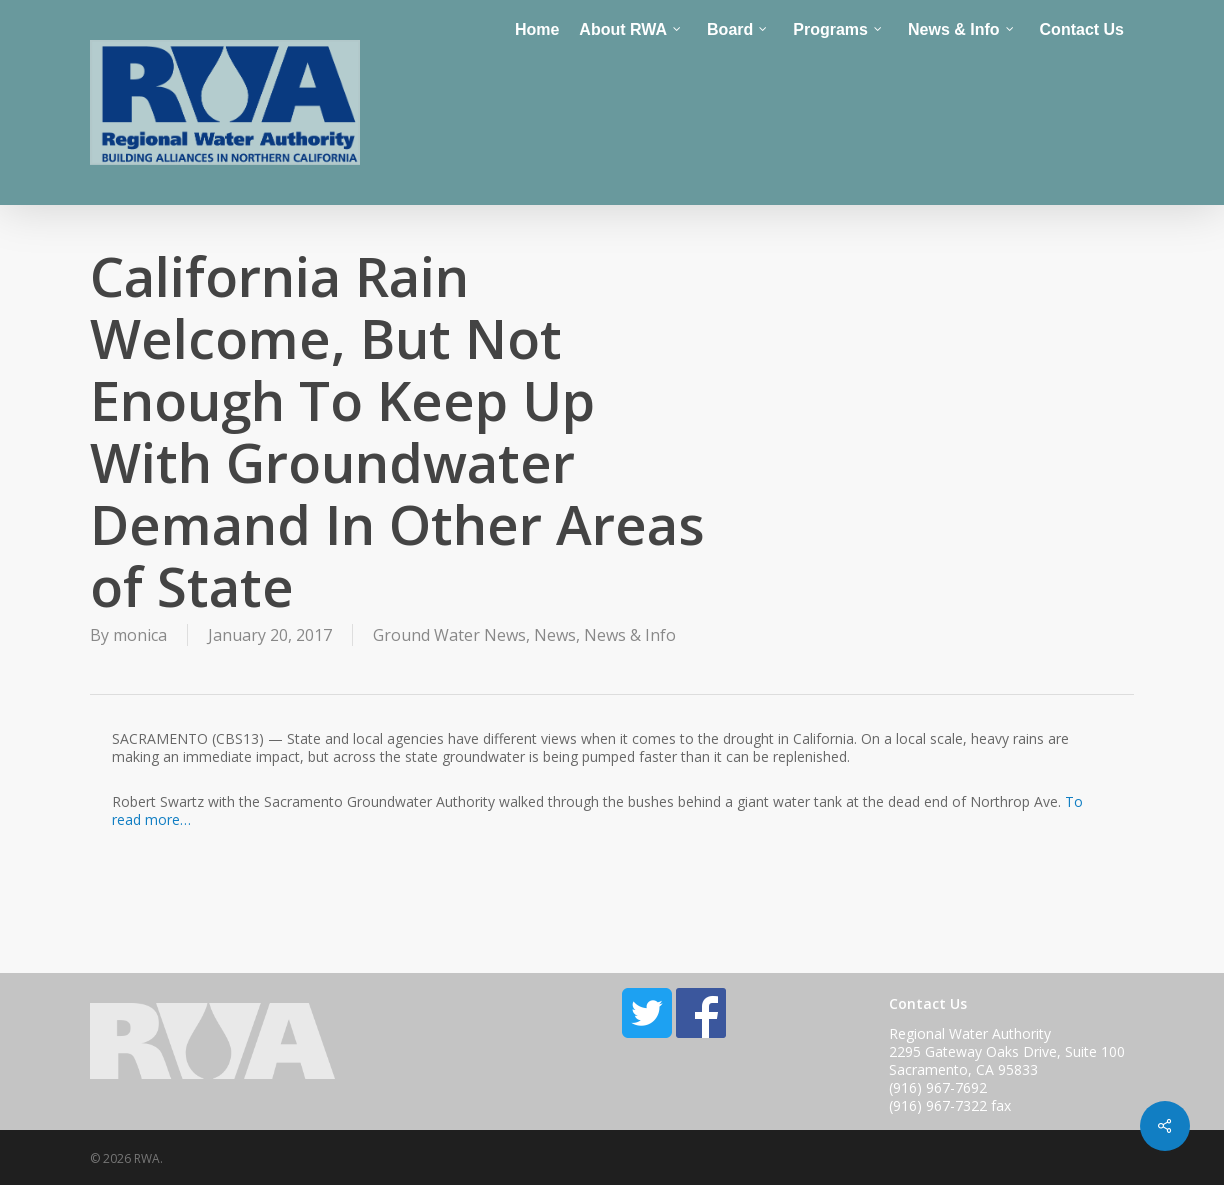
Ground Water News (449, 635)
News (555, 635)
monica (140, 635)
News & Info (630, 635)
